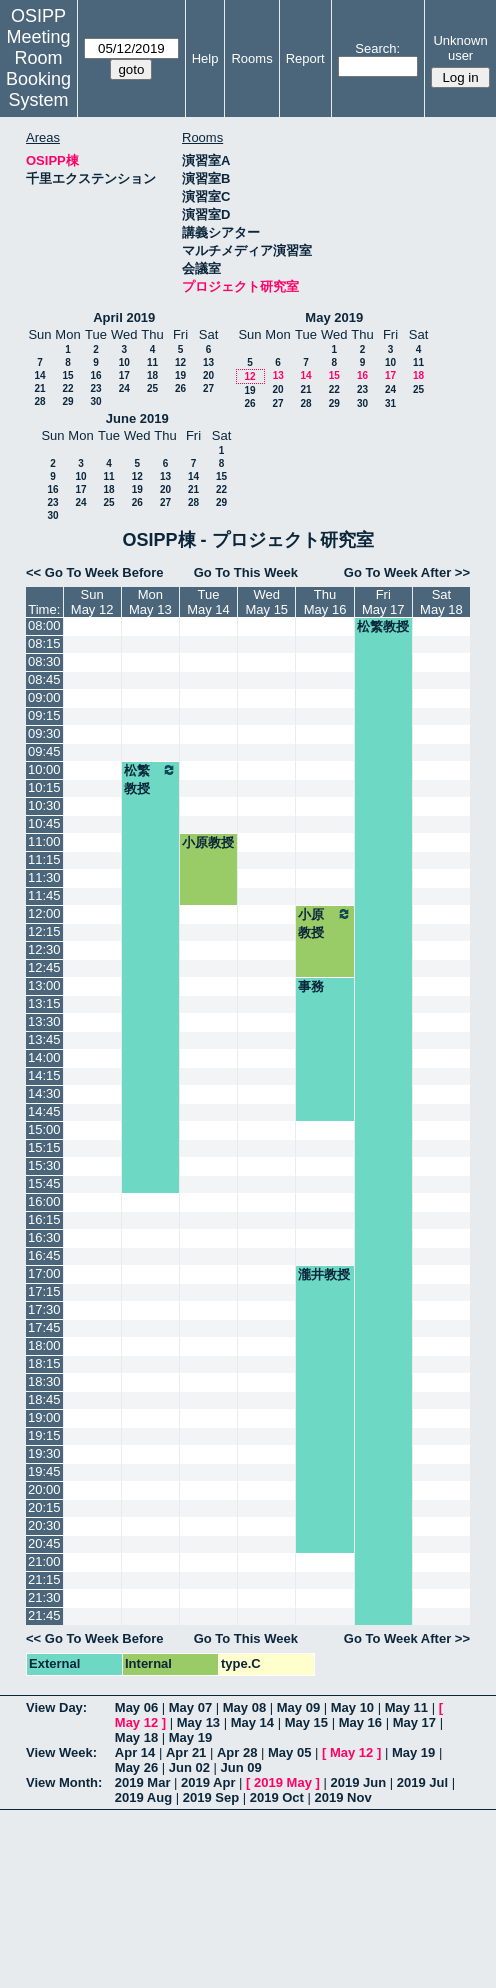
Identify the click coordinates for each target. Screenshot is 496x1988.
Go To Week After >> (407, 572)
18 (152, 375)
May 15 (306, 1722)
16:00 (44, 1201)
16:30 (44, 1237)
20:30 (44, 1525)
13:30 (44, 1021)
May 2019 (334, 317)
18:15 (44, 1363)
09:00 (44, 697)
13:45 (44, 1039)
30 (95, 401)
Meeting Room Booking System (38, 68)
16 (95, 375)
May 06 (136, 1707)
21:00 (44, 1561)
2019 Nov (343, 1797)
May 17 (414, 1722)
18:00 (44, 1345)
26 (180, 388)
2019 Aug (143, 1797)
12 (180, 362)
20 (208, 375)
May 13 (198, 1722)
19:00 (44, 1417)
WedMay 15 (266, 602)
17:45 (44, 1327)
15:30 (44, 1165)
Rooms (251, 58)
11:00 (44, 841)
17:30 (44, 1309)
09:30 (44, 733)
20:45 (44, 1543)
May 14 (252, 1722)
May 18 (136, 1737)
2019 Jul (422, 1782)
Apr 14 (135, 1752)
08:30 (44, 661)
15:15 (44, 1147)
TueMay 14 (208, 602)
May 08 (244, 1707)
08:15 (44, 643)
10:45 (44, 823)
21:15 (44, 1579)
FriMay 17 (383, 602)
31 (390, 403)
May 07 (190, 1707)
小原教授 (208, 842)
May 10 (352, 1707)
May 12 (136, 1722)
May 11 (406, 1707)
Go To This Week (246, 572)
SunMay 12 (92, 602)
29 (67, 401)
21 (39, 388)
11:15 (44, 859)
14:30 (44, 1093)
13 (208, 362)
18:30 (44, 1381)
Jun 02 (189, 1767)
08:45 (44, 679)
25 (152, 388)
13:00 (44, 985)
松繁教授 (383, 626)
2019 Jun (358, 1782)
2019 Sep (211, 1797)
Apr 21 (186, 1752)
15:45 (44, 1183)
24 (124, 388)
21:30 (44, 1597)
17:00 (44, 1273)
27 (208, 388)
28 (39, 401)
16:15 (44, 1219)
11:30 (44, 877)
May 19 (190, 1737)
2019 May (283, 1782)
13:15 (44, 1003)
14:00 (44, 1057)
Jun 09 (241, 1767)
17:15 (44, 1291)
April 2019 (124, 317)
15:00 (44, 1129)
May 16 (360, 1722)
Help (205, 58)
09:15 (44, 715)
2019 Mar (143, 1782)
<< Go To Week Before (95, 572)
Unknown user (460, 48)
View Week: (61, 1752)
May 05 (289, 1752)
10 (124, 362)
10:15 (44, 787)
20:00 (44, 1489)
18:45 (44, 1399)
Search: (377, 48)
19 (180, 375)
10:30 (44, 805)
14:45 (44, 1111)
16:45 (44, 1255)
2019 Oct (277, 1797)
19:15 (44, 1435)
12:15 (44, 931)
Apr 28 (237, 1752)
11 (152, 362)
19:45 (44, 1471)
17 (124, 375)
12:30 (44, 949)
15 (67, 375)
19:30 (44, 1453)
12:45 (44, 967)
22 (67, 388)
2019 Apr (208, 1782)
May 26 (136, 1767)
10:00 (44, 769)
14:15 (44, 1075)
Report (305, 58)
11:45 (44, 895)
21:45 (44, 1615)
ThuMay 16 (325, 602)
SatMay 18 (441, 602)
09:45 (44, 751)
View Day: (56, 1707)
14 (39, 375)
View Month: (64, 1782)
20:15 (44, 1507)
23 (95, 388)
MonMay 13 (150, 602)
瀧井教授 (324, 1274)
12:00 (44, 913)
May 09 (298, 1707)
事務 (311, 986)
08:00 (44, 625)
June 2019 (137, 418)
